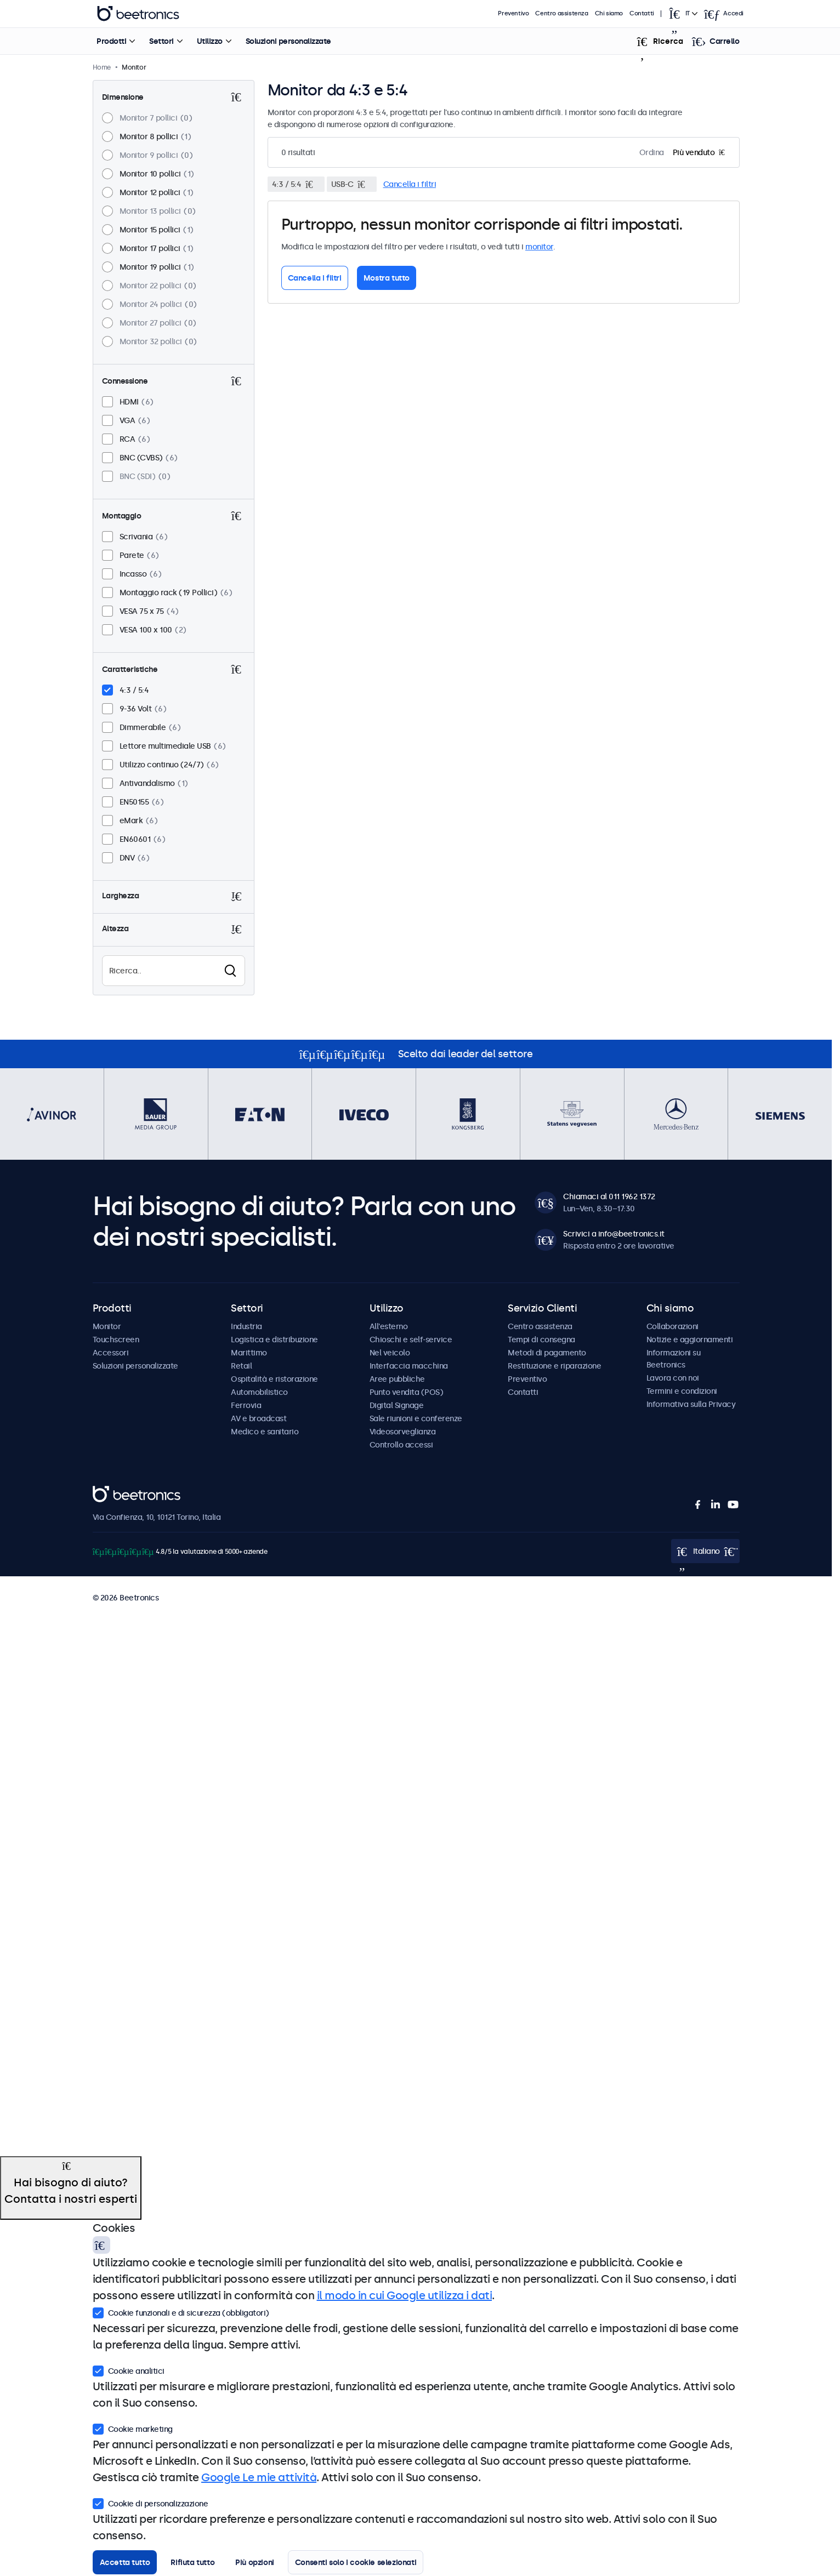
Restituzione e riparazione (554, 1366)
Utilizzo (210, 41)
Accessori (111, 1353)
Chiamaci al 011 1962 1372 (609, 1196)
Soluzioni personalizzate (288, 41)
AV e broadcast (258, 1418)
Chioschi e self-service (411, 1339)
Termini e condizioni (681, 1391)
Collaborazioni (672, 1326)
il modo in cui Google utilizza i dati (404, 2295)
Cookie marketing (133, 2428)
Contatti (641, 13)
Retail (241, 1366)
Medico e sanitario (264, 1431)
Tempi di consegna (541, 1339)
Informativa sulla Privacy (691, 1404)
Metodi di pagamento (547, 1353)
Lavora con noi (672, 1378)
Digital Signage (397, 1405)
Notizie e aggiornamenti (689, 1339)
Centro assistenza (561, 13)
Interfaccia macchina (409, 1366)
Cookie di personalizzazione (150, 2502)
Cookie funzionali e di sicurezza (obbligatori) (181, 2312)
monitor (539, 246)
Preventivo (513, 13)
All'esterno (389, 1326)
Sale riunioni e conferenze (416, 1418)
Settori (161, 41)
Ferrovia (246, 1405)
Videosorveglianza (403, 1431)
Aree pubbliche (397, 1379)
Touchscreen (116, 1339)
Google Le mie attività (258, 2477)
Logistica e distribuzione (274, 1339)
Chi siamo (609, 13)
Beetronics (112, 1492)
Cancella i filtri (409, 184)
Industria (246, 1326)
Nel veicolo (390, 1353)
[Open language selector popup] (682, 14)
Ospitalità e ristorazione (274, 1379)
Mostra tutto (387, 278)
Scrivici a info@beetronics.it (614, 1234)
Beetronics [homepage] (138, 13)
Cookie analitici (128, 2370)
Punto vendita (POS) (407, 1392)
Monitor (107, 1326)
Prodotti (111, 41)
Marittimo (249, 1353)
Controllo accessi (401, 1445)
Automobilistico (259, 1392)
